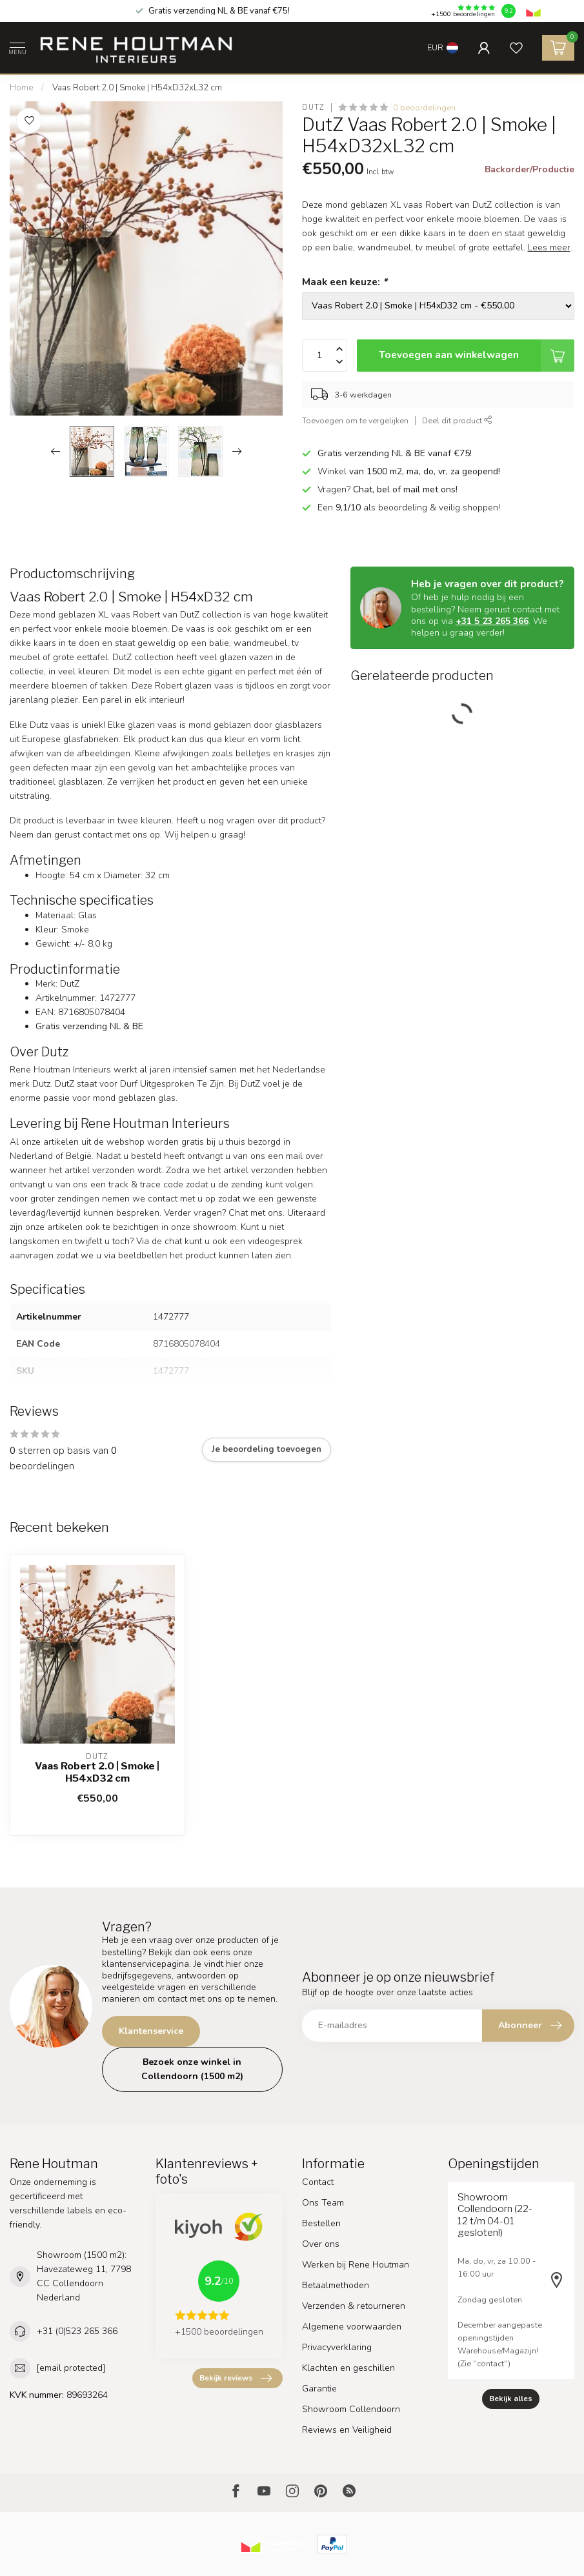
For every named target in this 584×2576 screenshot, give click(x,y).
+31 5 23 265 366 (492, 621)
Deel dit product (457, 420)
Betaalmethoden (335, 2285)
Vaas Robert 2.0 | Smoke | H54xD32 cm (97, 1772)
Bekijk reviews (235, 2378)
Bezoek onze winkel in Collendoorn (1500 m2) (192, 2069)
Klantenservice (151, 2031)
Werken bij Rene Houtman (355, 2265)
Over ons (320, 2244)
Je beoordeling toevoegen (266, 1449)
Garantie (319, 2388)
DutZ (313, 107)
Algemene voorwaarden (351, 2326)
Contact (318, 2182)
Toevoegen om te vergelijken (355, 420)
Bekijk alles (510, 2398)
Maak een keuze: (344, 281)
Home (21, 88)
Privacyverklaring (337, 2347)
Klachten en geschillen (348, 2368)
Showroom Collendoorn (351, 2409)
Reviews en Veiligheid (347, 2430)
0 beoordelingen (424, 107)
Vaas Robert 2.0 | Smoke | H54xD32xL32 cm (137, 88)
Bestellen (321, 2223)
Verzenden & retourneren (353, 2306)
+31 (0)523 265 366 (77, 2331)
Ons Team (323, 2203)
